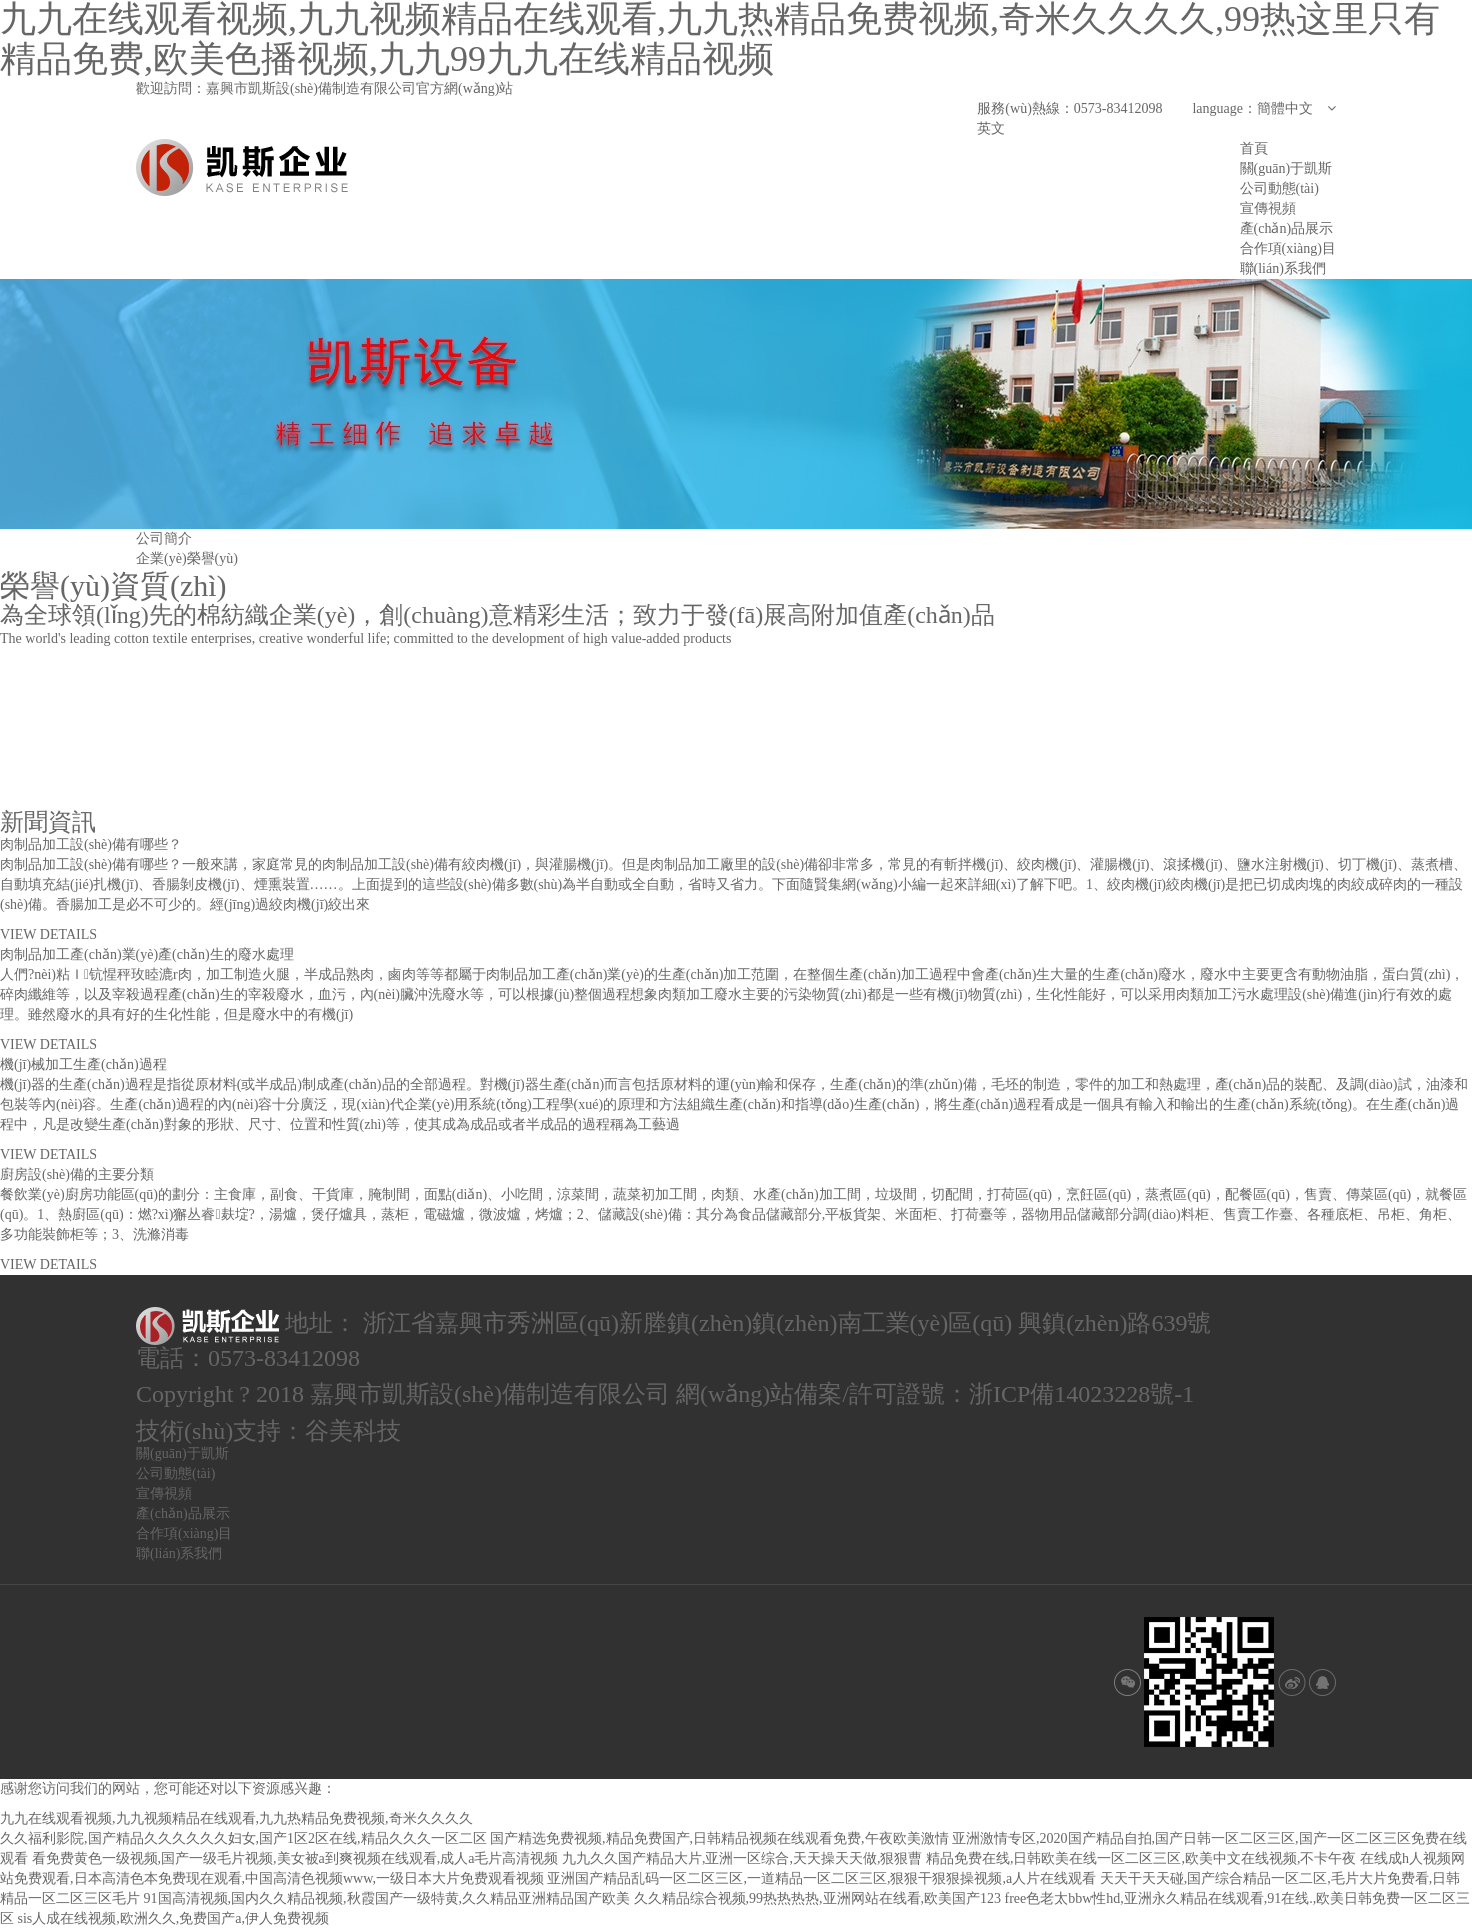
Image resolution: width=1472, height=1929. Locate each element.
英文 (991, 128)
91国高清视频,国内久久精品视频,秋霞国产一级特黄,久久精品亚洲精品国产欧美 (387, 1898)
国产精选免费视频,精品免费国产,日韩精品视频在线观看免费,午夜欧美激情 (719, 1838)
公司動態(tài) (1279, 188)
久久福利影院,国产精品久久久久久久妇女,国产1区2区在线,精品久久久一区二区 (243, 1838)
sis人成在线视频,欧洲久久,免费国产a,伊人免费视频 (174, 1918)
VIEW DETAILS (48, 934)
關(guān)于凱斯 (1286, 168)
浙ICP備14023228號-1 (1081, 1394)
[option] (736, 404)
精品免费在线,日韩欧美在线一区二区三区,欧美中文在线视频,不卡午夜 (1141, 1858)
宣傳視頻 (1268, 208)
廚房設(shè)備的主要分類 (77, 1174)
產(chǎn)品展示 (1287, 228)
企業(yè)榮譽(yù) (187, 558)
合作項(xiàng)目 (1288, 248)
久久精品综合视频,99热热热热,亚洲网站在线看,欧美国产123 (818, 1898)
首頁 (1254, 148)
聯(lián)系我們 (1283, 268)
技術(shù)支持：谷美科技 (268, 1431)
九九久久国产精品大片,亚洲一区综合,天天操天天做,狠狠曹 (742, 1858)
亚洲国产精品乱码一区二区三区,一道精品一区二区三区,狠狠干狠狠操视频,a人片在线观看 (821, 1878)
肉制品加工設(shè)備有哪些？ (91, 844)
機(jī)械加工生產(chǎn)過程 (83, 1064)
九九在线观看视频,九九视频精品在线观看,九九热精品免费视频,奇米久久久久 (236, 1818)
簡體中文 (1296, 108)
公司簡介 (164, 538)
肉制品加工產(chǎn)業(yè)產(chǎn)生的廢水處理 (147, 954)
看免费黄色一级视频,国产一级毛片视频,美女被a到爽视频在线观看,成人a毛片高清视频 (295, 1858)
